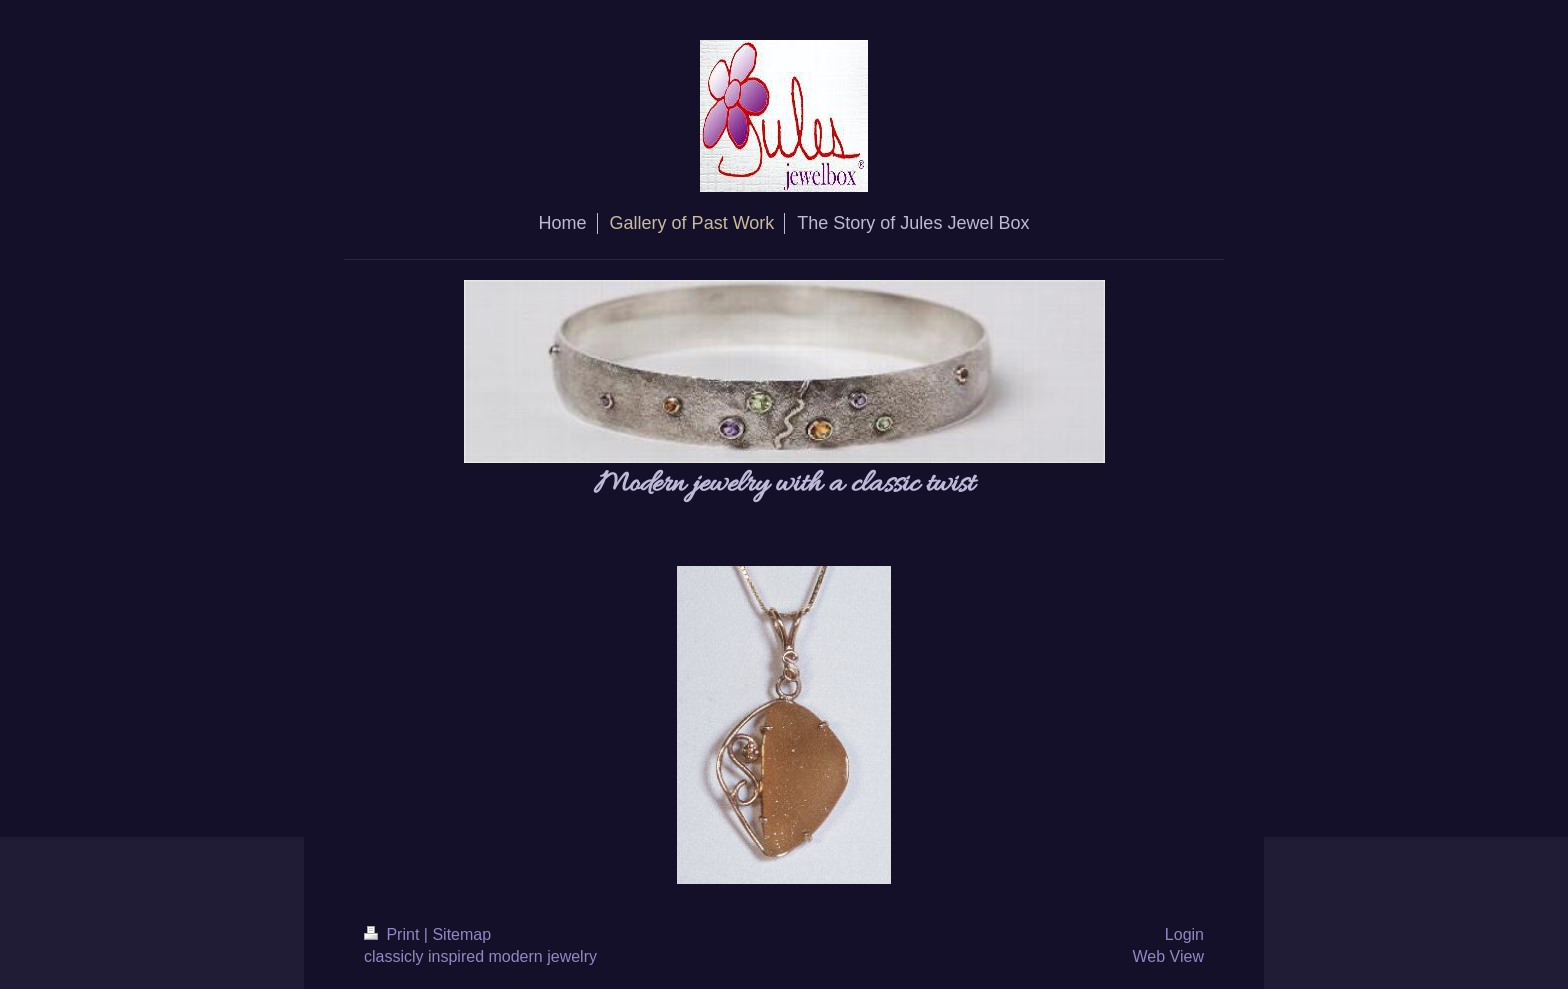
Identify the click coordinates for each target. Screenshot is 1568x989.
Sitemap (461, 934)
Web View (1168, 956)
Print (394, 934)
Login (1184, 934)
